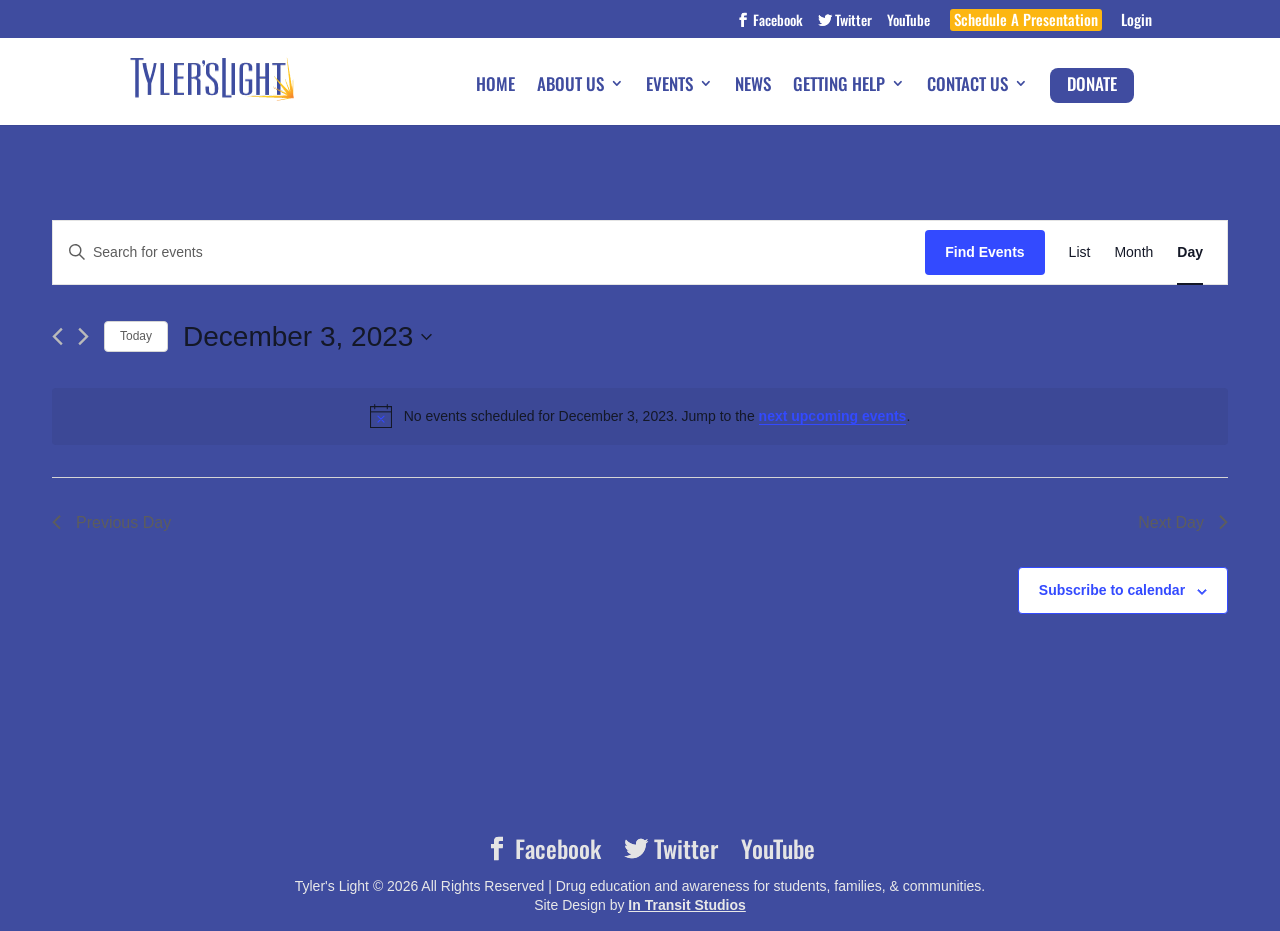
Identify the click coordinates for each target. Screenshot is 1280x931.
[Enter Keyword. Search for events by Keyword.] (489, 252)
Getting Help (839, 85)
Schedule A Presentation (1026, 21)
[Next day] (83, 336)
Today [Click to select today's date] (136, 336)
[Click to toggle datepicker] (307, 337)
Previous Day (111, 522)
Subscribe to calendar (1112, 590)
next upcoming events (833, 416)
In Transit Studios (686, 905)
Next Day (1183, 522)
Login (1136, 21)
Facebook (776, 21)
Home (495, 85)
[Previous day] (57, 336)
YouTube (908, 21)
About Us (570, 85)
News (753, 85)
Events (669, 85)
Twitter (852, 21)
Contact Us (967, 85)
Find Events (984, 252)
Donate (1092, 83)
